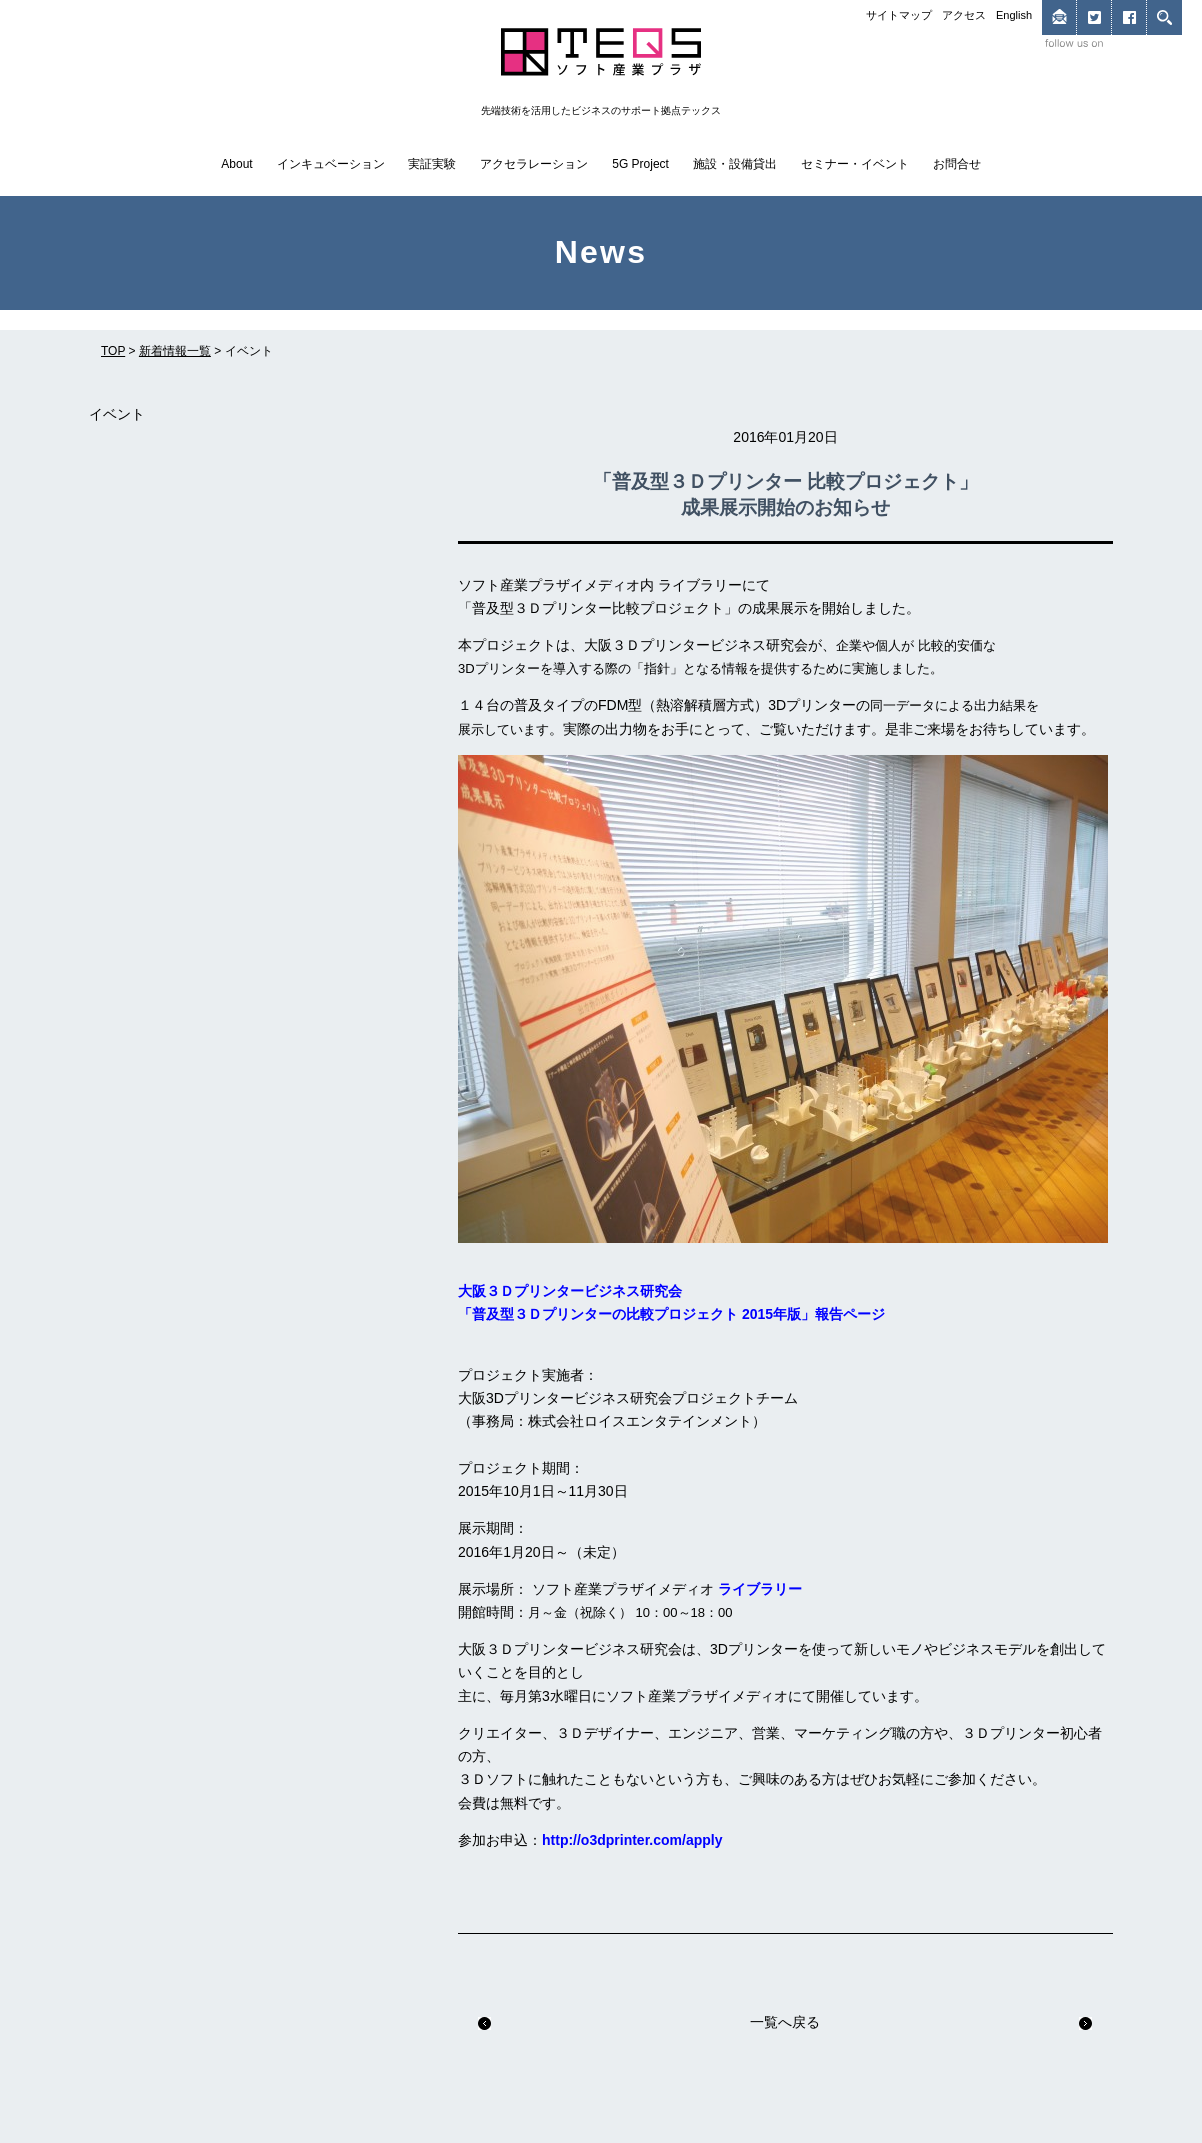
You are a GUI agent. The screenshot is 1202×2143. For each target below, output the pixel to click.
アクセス (964, 15)
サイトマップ (899, 15)
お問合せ (957, 164)
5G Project (640, 164)
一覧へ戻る (785, 2022)
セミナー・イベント (855, 164)
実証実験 (432, 164)
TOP (113, 351)
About (236, 164)
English (1014, 15)
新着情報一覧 (175, 351)
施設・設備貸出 (735, 164)
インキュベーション (331, 164)
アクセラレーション (534, 164)
